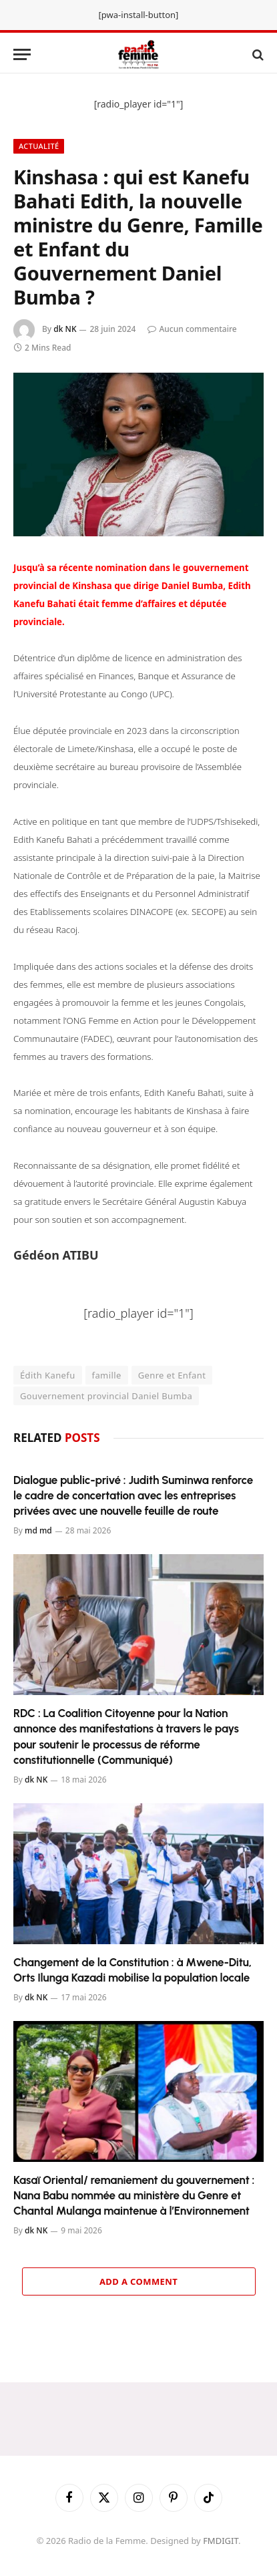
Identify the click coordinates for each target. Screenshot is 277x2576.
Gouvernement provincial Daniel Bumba (106, 1396)
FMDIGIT (220, 2541)
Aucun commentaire (192, 329)
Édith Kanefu (47, 1375)
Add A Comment (138, 2281)
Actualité (39, 146)
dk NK (64, 329)
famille (106, 1375)
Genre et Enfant (172, 1375)
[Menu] (22, 54)
